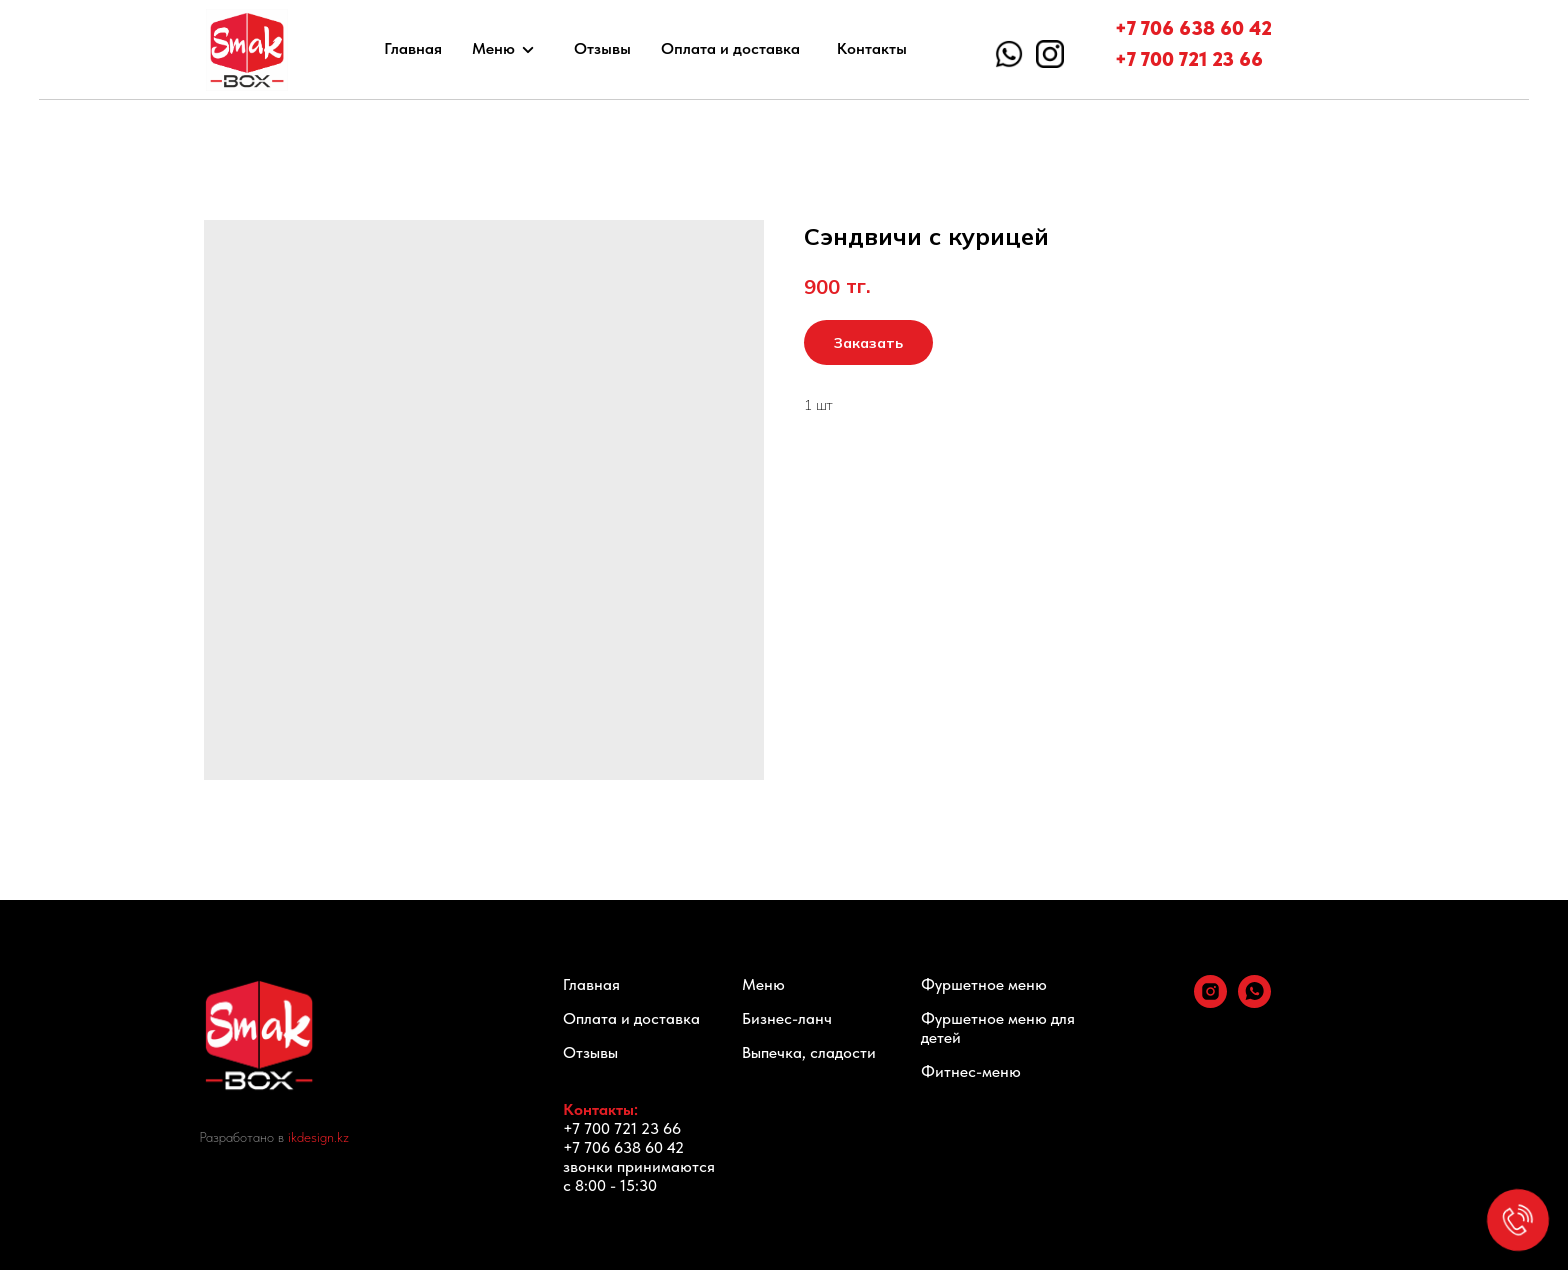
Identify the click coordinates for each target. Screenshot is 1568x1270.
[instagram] (1210, 1002)
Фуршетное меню (984, 984)
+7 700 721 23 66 (1189, 59)
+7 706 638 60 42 (1193, 28)
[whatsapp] (1254, 1002)
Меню (493, 48)
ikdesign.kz (318, 1137)
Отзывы (602, 48)
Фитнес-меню (971, 1071)
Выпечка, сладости (809, 1052)
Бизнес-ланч (787, 1018)
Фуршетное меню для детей (998, 1028)
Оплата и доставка (730, 48)
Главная (413, 48)
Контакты (872, 48)
